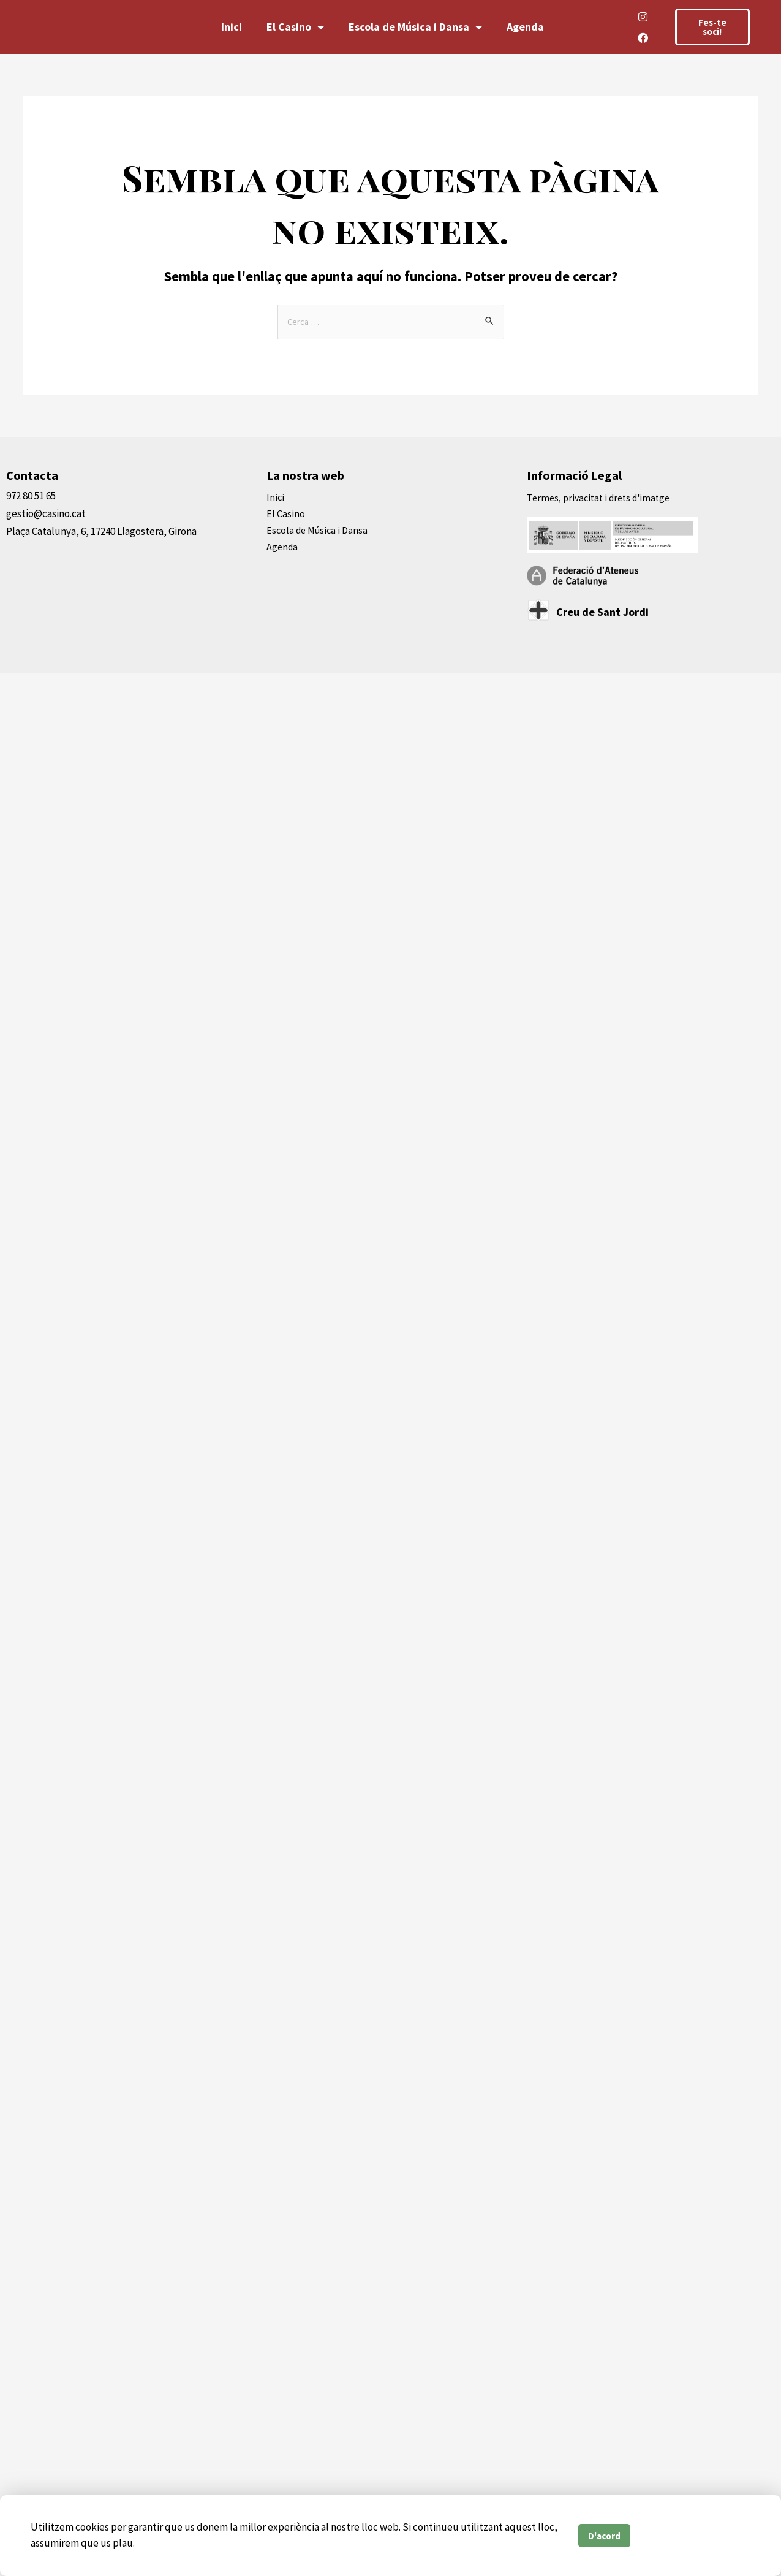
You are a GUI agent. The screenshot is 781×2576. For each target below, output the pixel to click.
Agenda (525, 27)
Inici (231, 27)
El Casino (295, 27)
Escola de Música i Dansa (415, 27)
